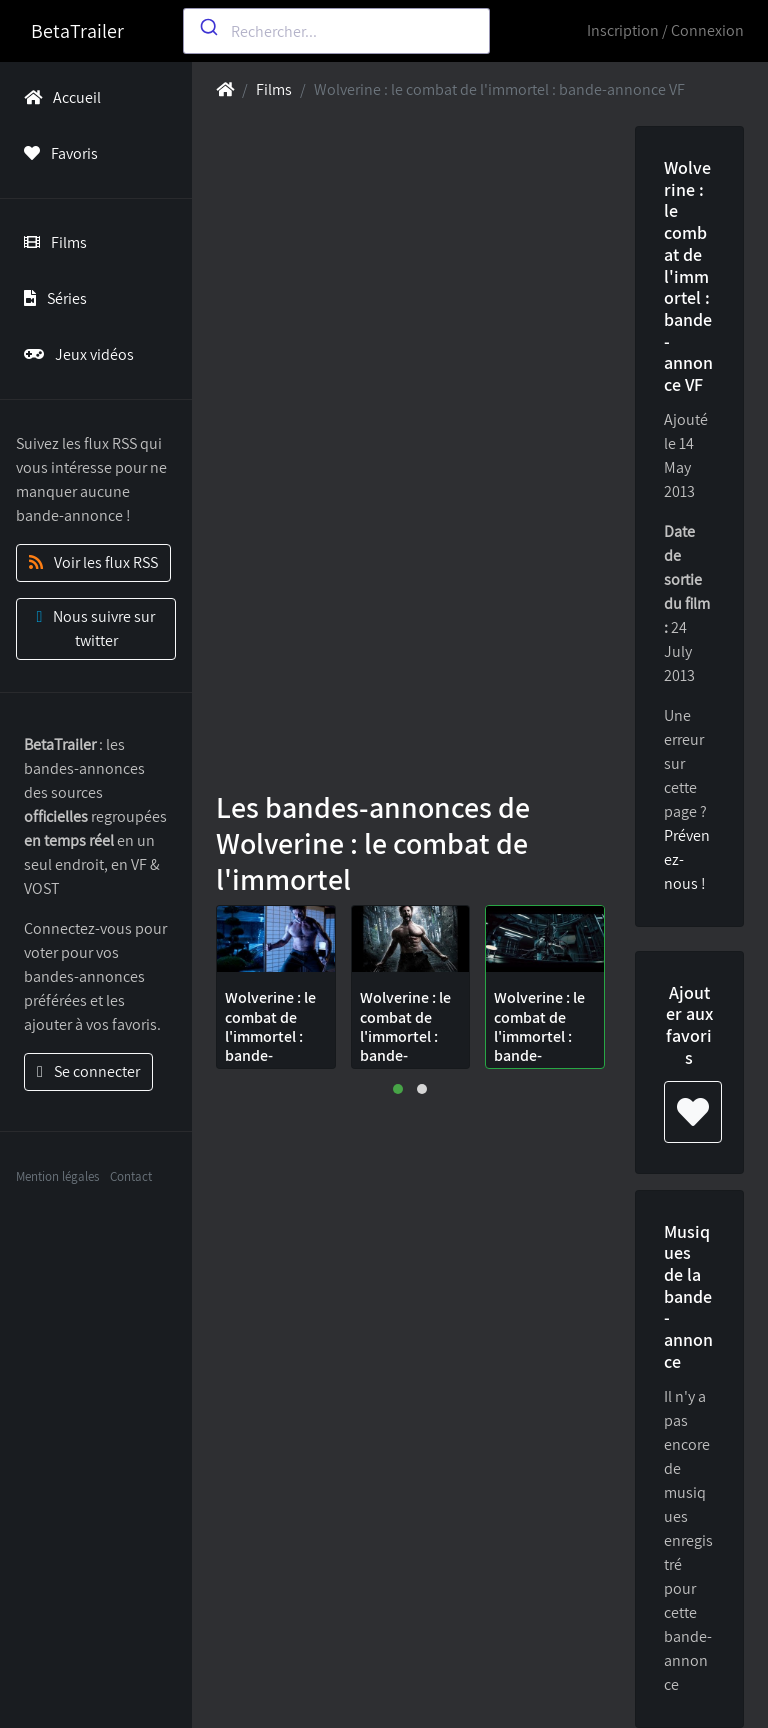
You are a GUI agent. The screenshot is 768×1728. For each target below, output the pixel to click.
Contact (131, 1176)
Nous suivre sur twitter (96, 628)
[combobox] (336, 31)
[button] (398, 1089)
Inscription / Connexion (665, 30)
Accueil (58, 97)
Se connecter (88, 1071)
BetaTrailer (77, 31)
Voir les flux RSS (93, 562)
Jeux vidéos (75, 354)
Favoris (57, 153)
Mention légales (57, 1176)
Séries (51, 298)
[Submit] (207, 27)
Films (51, 242)
